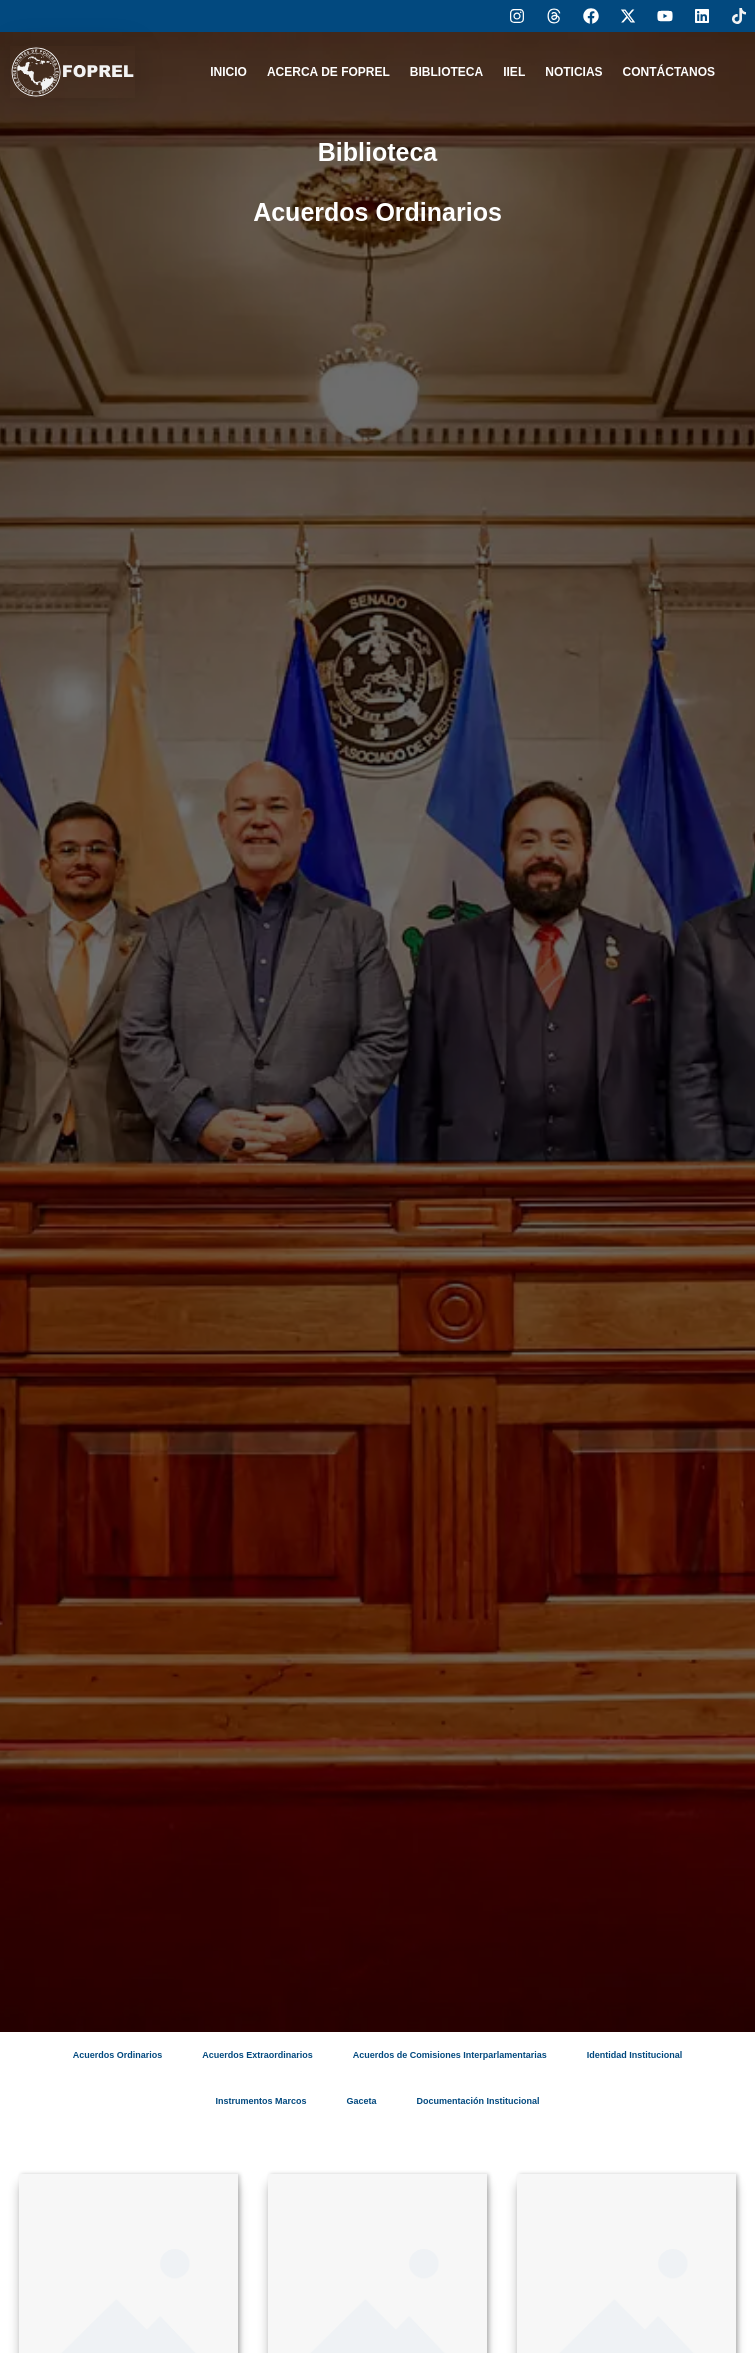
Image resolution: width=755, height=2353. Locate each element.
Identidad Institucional (635, 2055)
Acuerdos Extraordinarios (257, 2055)
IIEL (514, 72)
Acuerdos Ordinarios (118, 2055)
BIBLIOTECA (446, 72)
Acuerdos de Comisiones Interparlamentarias (450, 2055)
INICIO (228, 72)
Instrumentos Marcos (260, 2101)
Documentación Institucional (478, 2101)
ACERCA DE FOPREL (328, 72)
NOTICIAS (573, 72)
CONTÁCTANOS (669, 72)
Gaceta (361, 2101)
